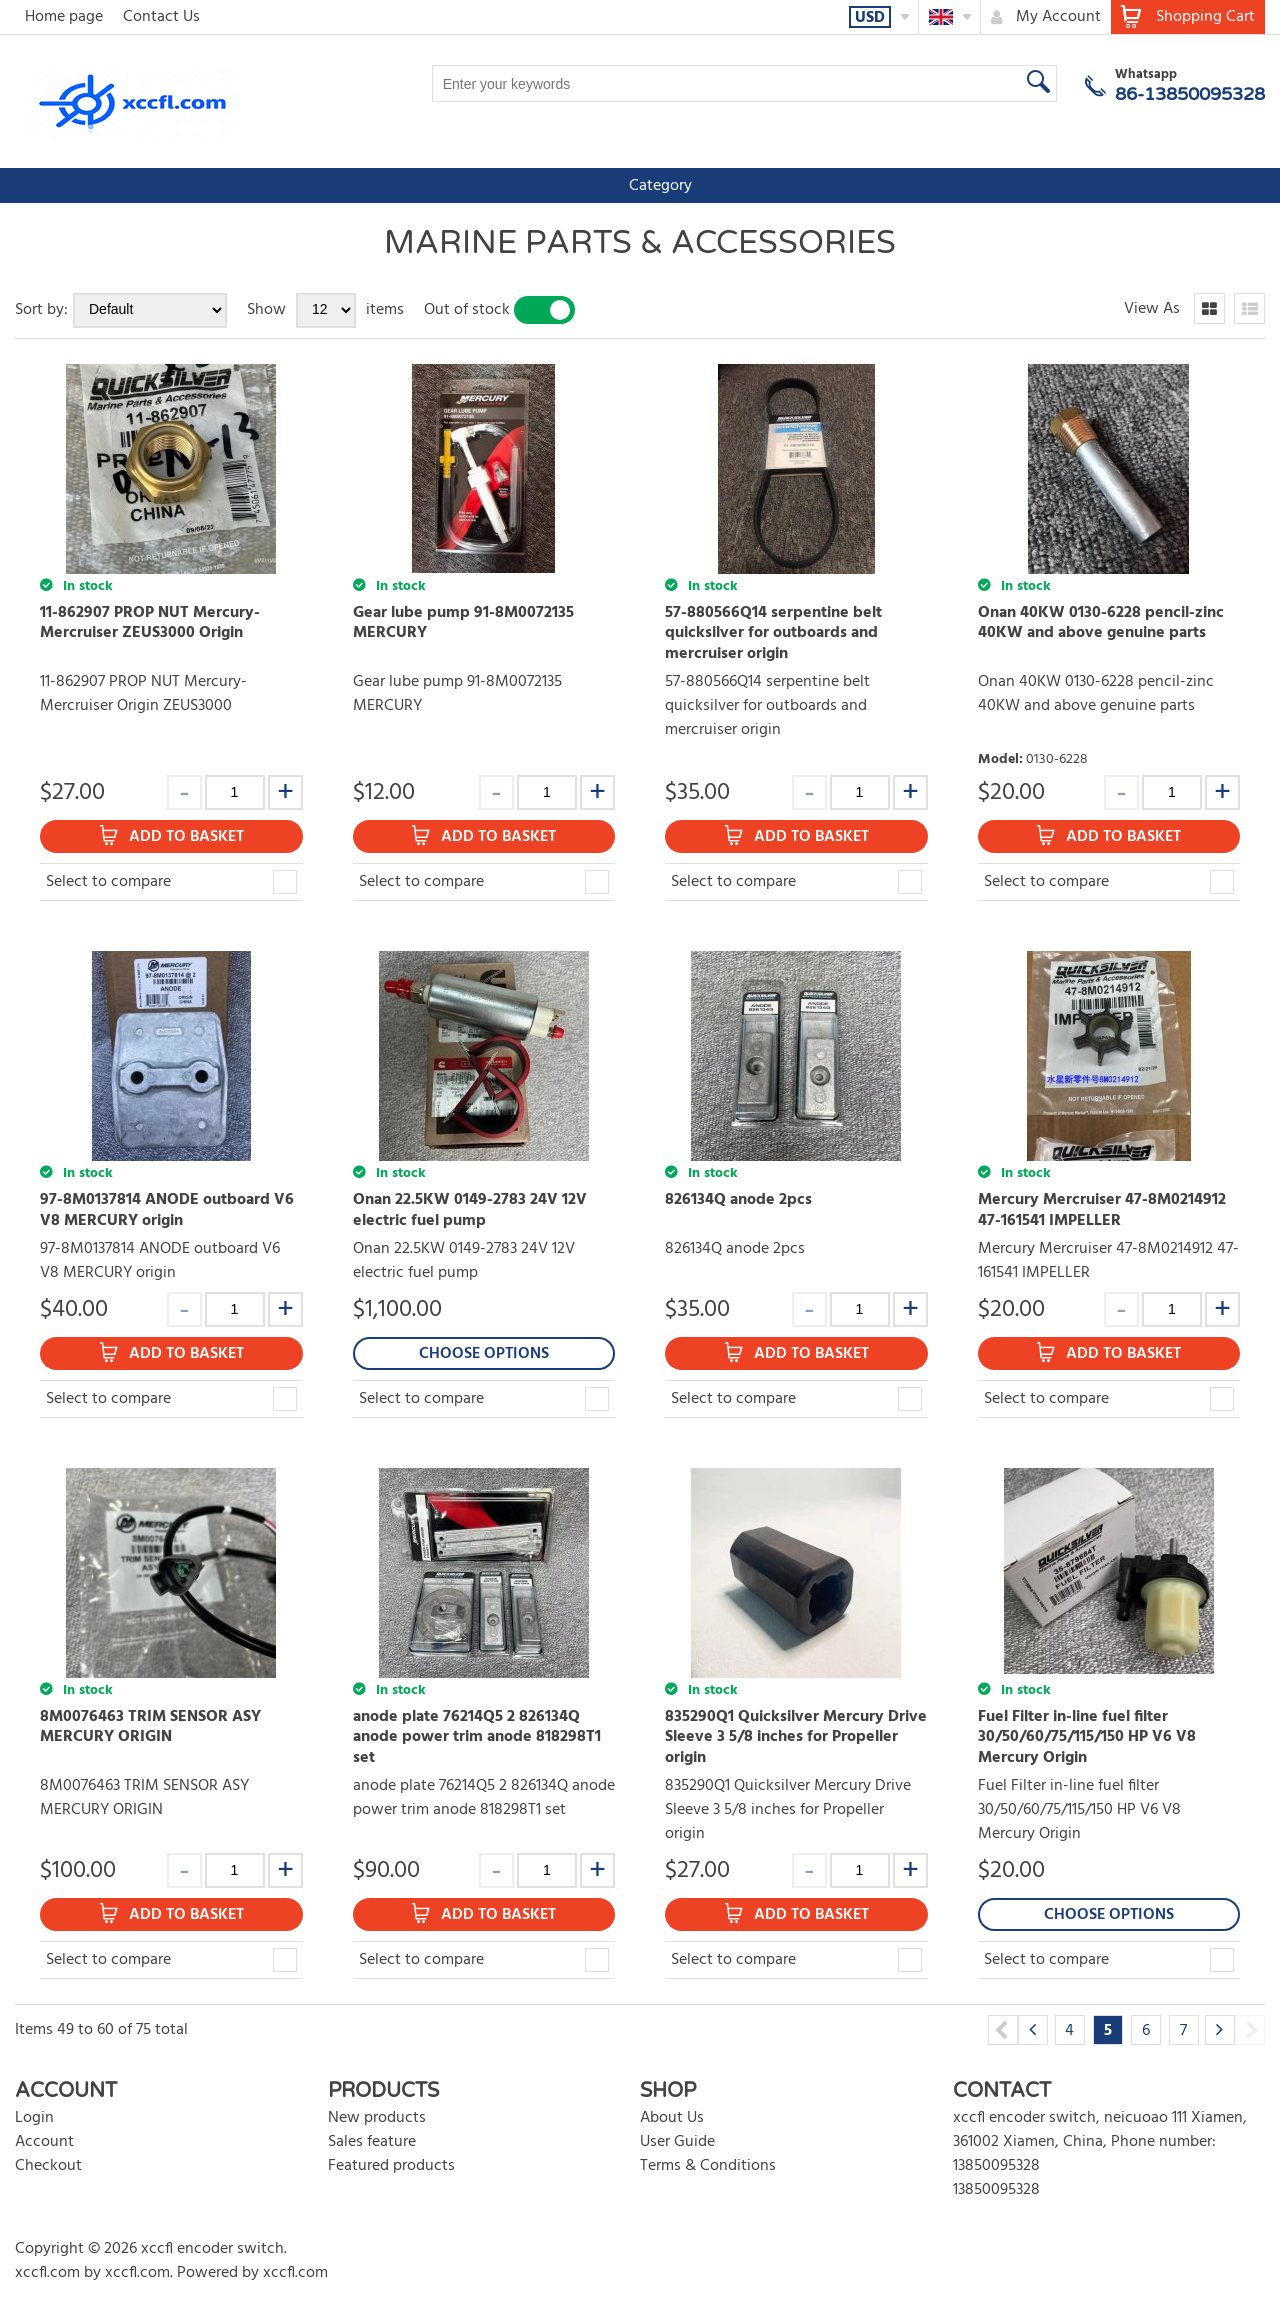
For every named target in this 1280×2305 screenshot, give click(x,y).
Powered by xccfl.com (252, 2273)
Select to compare (108, 882)
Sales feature (372, 2142)
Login (34, 2118)
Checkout (48, 2166)
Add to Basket (186, 837)
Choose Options (484, 1354)
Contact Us (161, 17)
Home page (64, 17)
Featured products (391, 2166)
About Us (672, 2118)
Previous (1003, 2030)
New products (377, 2118)
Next (1250, 2030)
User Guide (677, 2142)
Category (59, 186)
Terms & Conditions (708, 2166)
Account (44, 2142)
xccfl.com (47, 2273)
